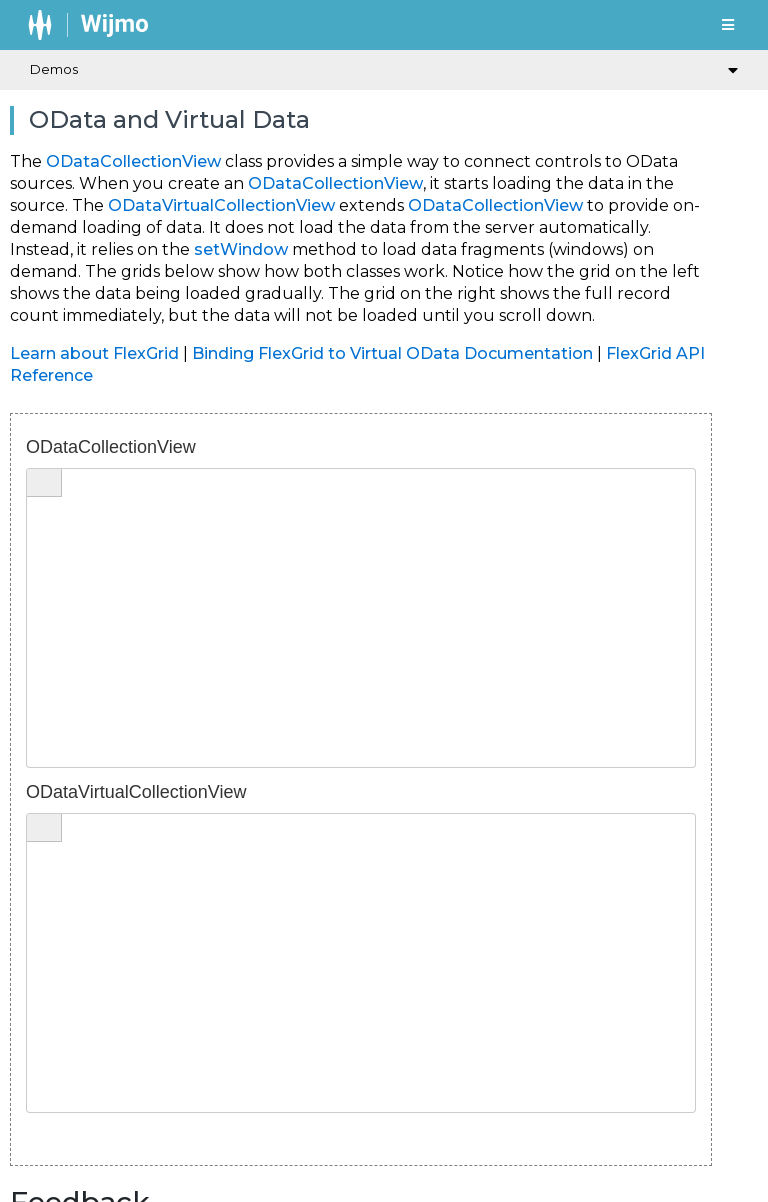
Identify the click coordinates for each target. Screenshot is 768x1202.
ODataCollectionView (133, 161)
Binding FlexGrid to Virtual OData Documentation (392, 353)
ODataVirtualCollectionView (221, 205)
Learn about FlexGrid (94, 353)
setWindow (241, 249)
